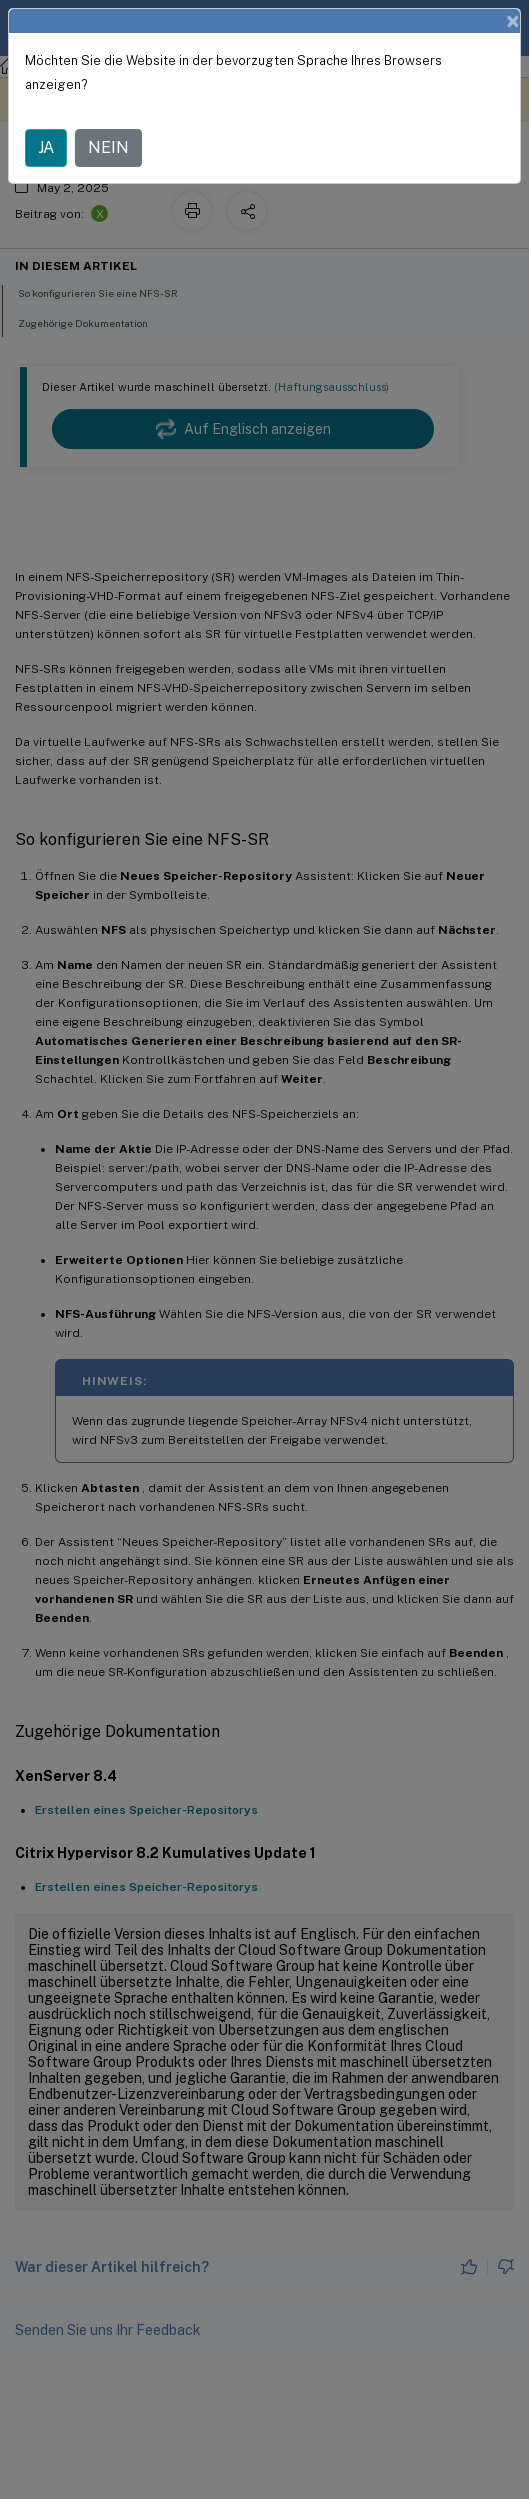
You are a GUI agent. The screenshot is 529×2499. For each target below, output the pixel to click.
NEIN (108, 147)
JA (46, 147)
